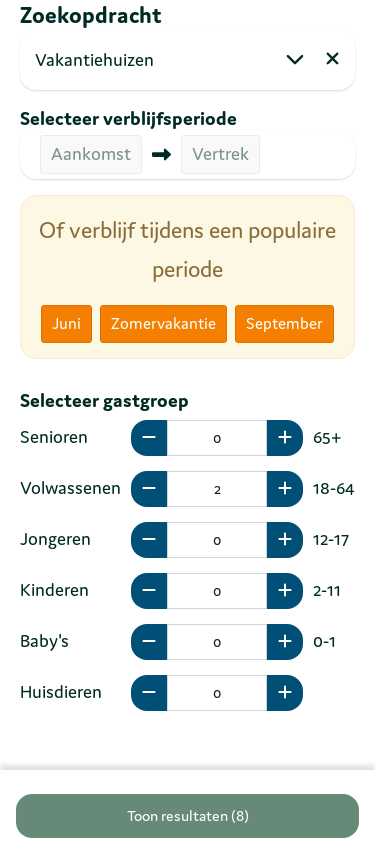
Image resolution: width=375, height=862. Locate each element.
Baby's (44, 640)
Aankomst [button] (91, 153)
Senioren (54, 436)
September (284, 323)
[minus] (149, 438)
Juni (66, 323)
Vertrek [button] (220, 153)
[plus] (285, 438)
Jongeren (55, 538)
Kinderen (54, 589)
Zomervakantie (163, 323)
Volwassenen (70, 487)
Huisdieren (61, 691)
